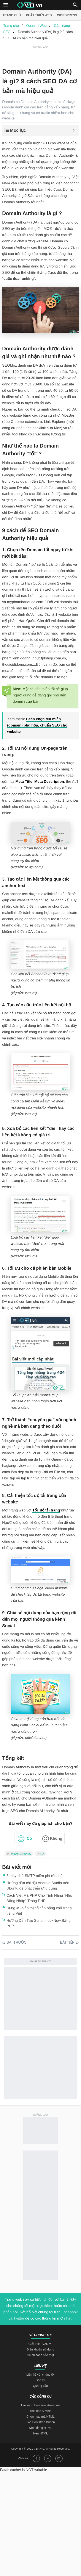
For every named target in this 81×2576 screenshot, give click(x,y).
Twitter (18, 2318)
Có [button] (29, 1838)
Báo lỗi (40, 2380)
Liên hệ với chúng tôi (40, 2374)
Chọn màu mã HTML (40, 2416)
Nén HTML (40, 2433)
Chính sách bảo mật (40, 2355)
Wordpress (67, 15)
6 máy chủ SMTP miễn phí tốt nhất (35, 1876)
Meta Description (49, 782)
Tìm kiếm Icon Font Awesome (40, 2405)
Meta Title (24, 782)
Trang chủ (12, 15)
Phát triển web (39, 15)
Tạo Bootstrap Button (40, 2422)
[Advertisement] (41, 54)
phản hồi (10, 2312)
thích (48, 2306)
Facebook (70, 2312)
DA (42, 1854)
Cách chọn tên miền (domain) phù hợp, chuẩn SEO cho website (37, 725)
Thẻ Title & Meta (40, 2411)
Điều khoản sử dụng (40, 2349)
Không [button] (56, 1838)
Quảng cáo (40, 2386)
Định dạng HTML (40, 2427)
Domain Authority (20, 1854)
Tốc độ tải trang (46, 1510)
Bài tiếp (67, 1942)
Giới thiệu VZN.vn (40, 2344)
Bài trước (16, 1942)
